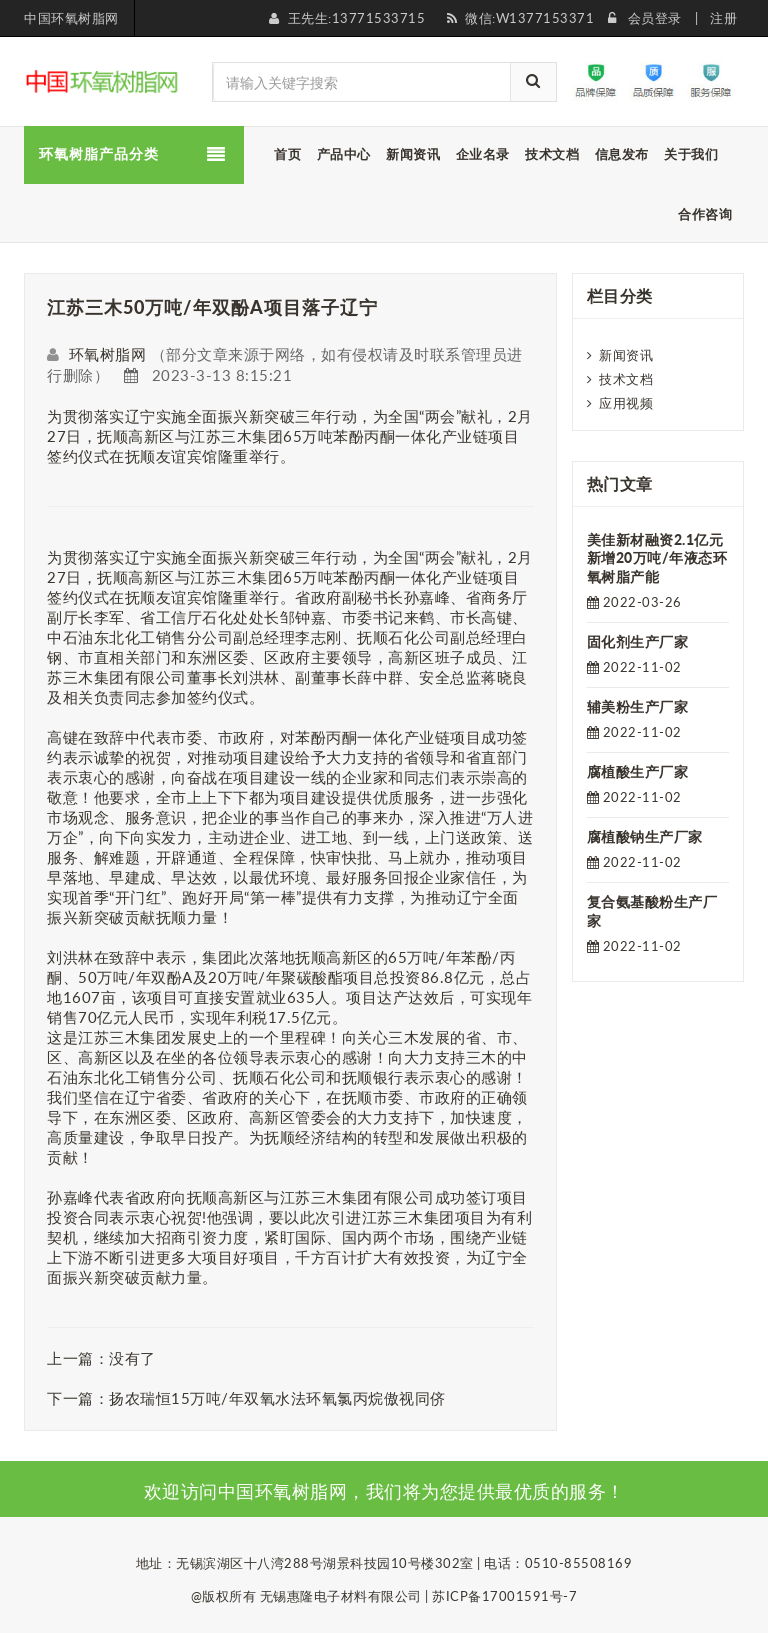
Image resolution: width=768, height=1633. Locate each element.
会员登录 (655, 18)
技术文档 (626, 379)
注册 (723, 18)
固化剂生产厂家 (638, 641)
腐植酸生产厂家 (638, 771)
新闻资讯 (626, 355)
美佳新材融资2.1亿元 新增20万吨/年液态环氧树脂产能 (657, 558)
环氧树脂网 (108, 354)
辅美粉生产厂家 (638, 706)
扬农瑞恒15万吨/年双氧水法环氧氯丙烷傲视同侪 (277, 1398)
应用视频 (626, 403)
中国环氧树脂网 (71, 18)
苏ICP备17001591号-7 (504, 1596)
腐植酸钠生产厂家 (645, 836)
